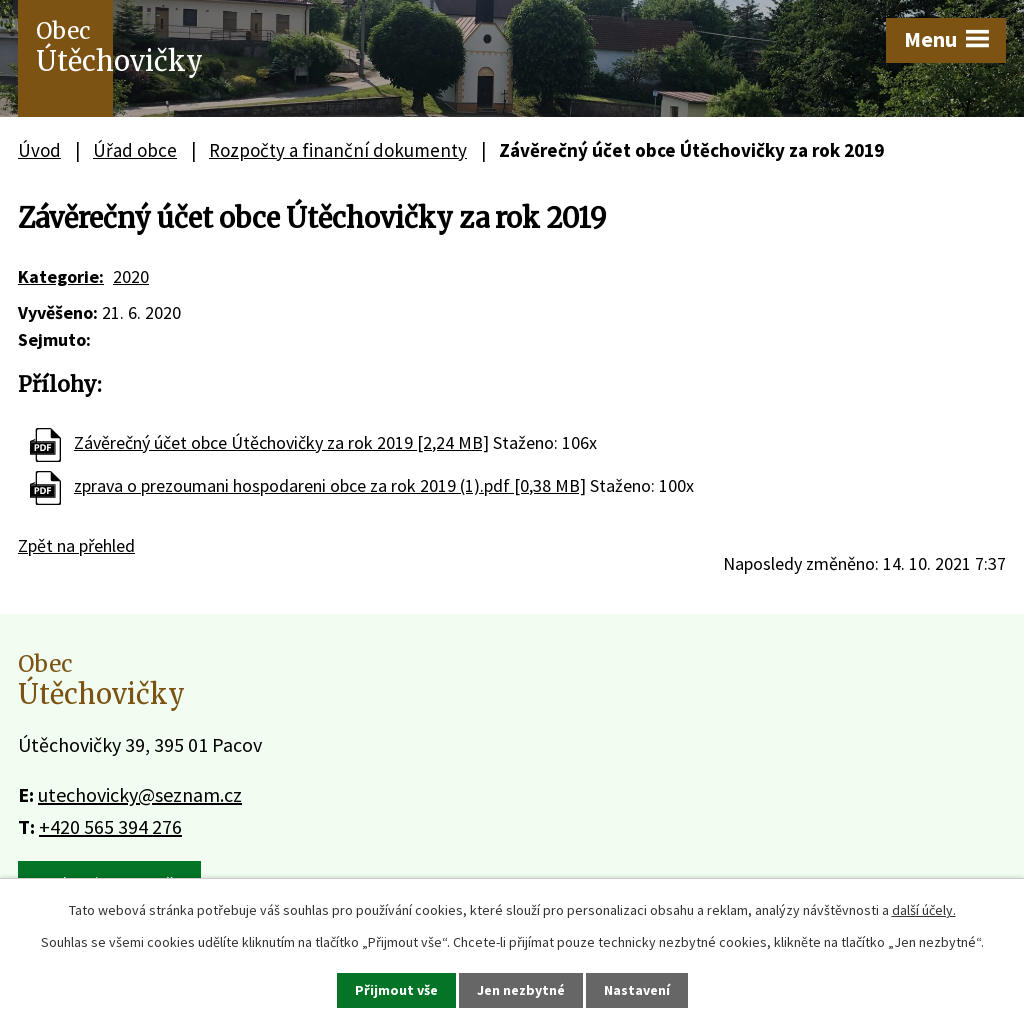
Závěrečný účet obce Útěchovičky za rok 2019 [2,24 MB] (281, 442)
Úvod (39, 150)
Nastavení (637, 990)
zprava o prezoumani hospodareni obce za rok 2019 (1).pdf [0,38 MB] (330, 485)
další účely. (924, 910)
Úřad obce (135, 150)
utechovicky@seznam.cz (140, 794)
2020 (131, 276)
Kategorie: (61, 276)
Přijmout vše (396, 990)
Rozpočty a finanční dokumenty (338, 150)
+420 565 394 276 (110, 826)
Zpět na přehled (76, 545)
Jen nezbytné (521, 990)
